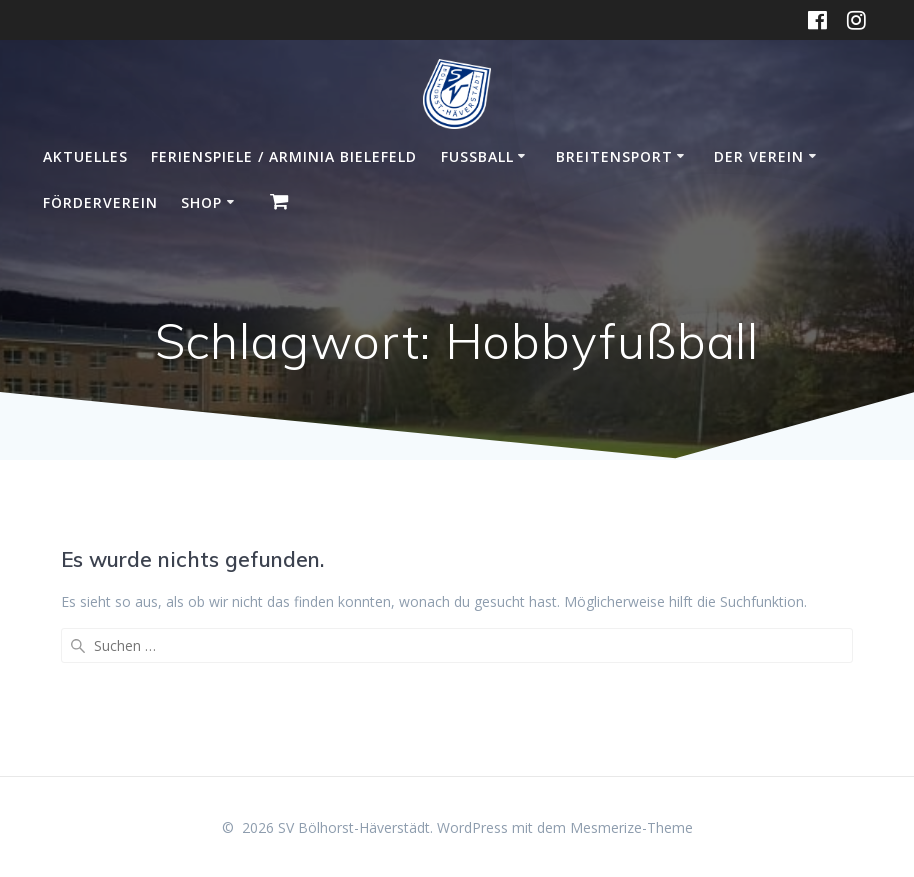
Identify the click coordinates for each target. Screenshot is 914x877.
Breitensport (614, 156)
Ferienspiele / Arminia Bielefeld (284, 156)
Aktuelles (85, 156)
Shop (201, 202)
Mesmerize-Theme (631, 827)
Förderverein (100, 202)
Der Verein (759, 156)
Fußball (477, 156)
